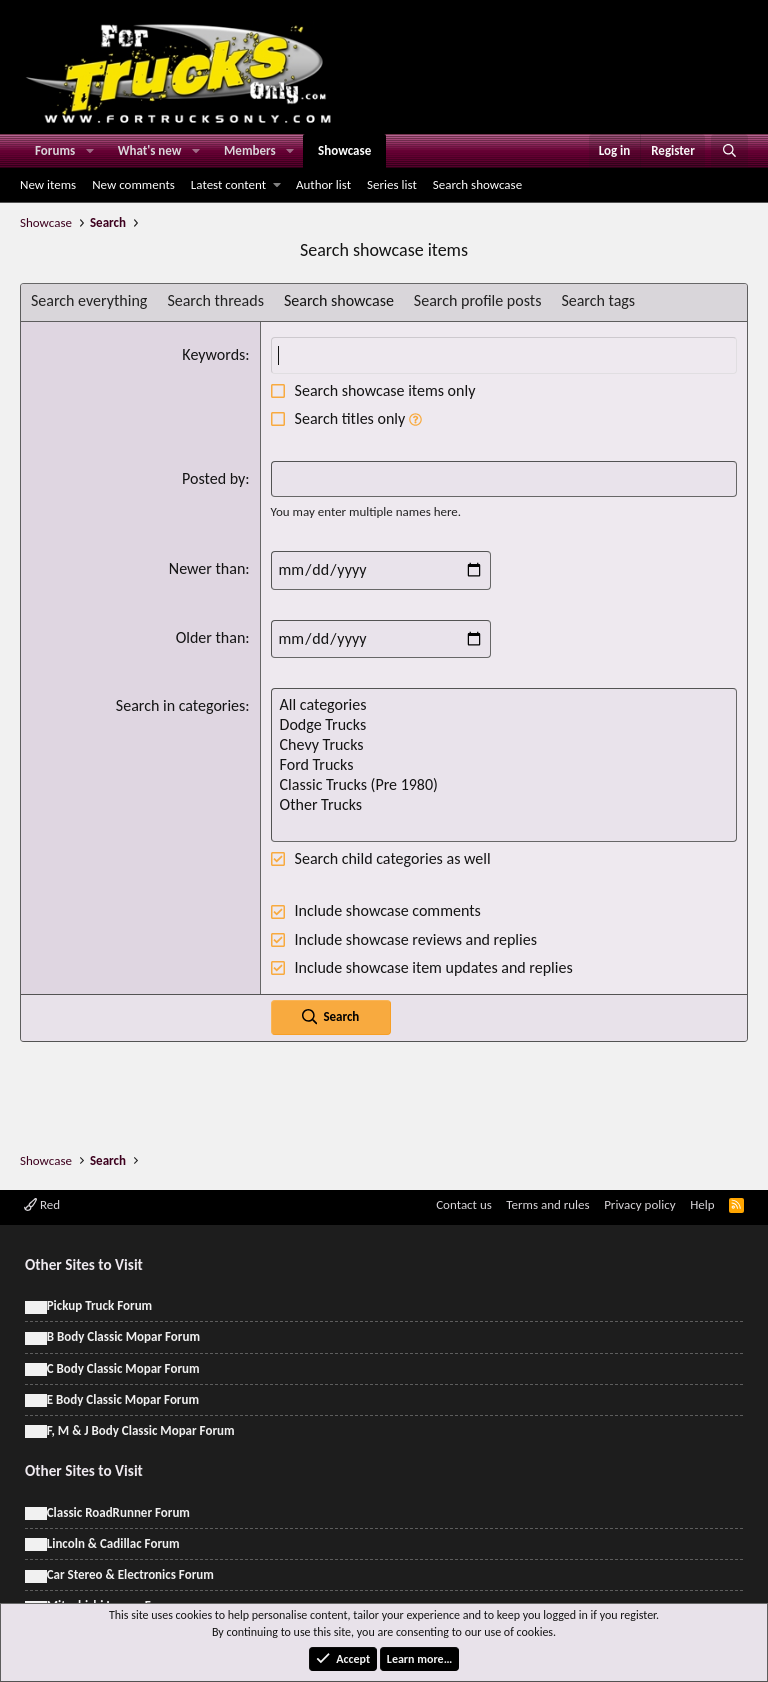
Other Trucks (504, 805)
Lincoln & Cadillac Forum (113, 1543)
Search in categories (180, 705)
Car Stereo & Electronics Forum (130, 1574)
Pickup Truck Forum (99, 1305)
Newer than (207, 568)
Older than (211, 637)
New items (48, 184)
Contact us (464, 1204)
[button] (90, 151)
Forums (55, 150)
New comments (133, 184)
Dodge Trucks (504, 725)
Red (42, 1204)
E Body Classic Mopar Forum (123, 1399)
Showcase (344, 150)
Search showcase (477, 184)
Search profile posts (478, 300)
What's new (150, 150)
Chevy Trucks (504, 745)
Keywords (213, 354)
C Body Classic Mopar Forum (123, 1368)
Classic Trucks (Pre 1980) (504, 785)
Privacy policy (640, 1204)
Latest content (228, 184)
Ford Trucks (504, 765)
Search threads (215, 300)
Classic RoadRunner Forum (118, 1512)
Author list (323, 184)
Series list (392, 184)
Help (702, 1204)
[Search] (729, 151)
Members (250, 150)
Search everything (89, 300)
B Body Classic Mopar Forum (123, 1336)
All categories (504, 705)
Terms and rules (547, 1204)
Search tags (598, 300)
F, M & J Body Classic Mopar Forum (141, 1430)
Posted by (213, 478)
